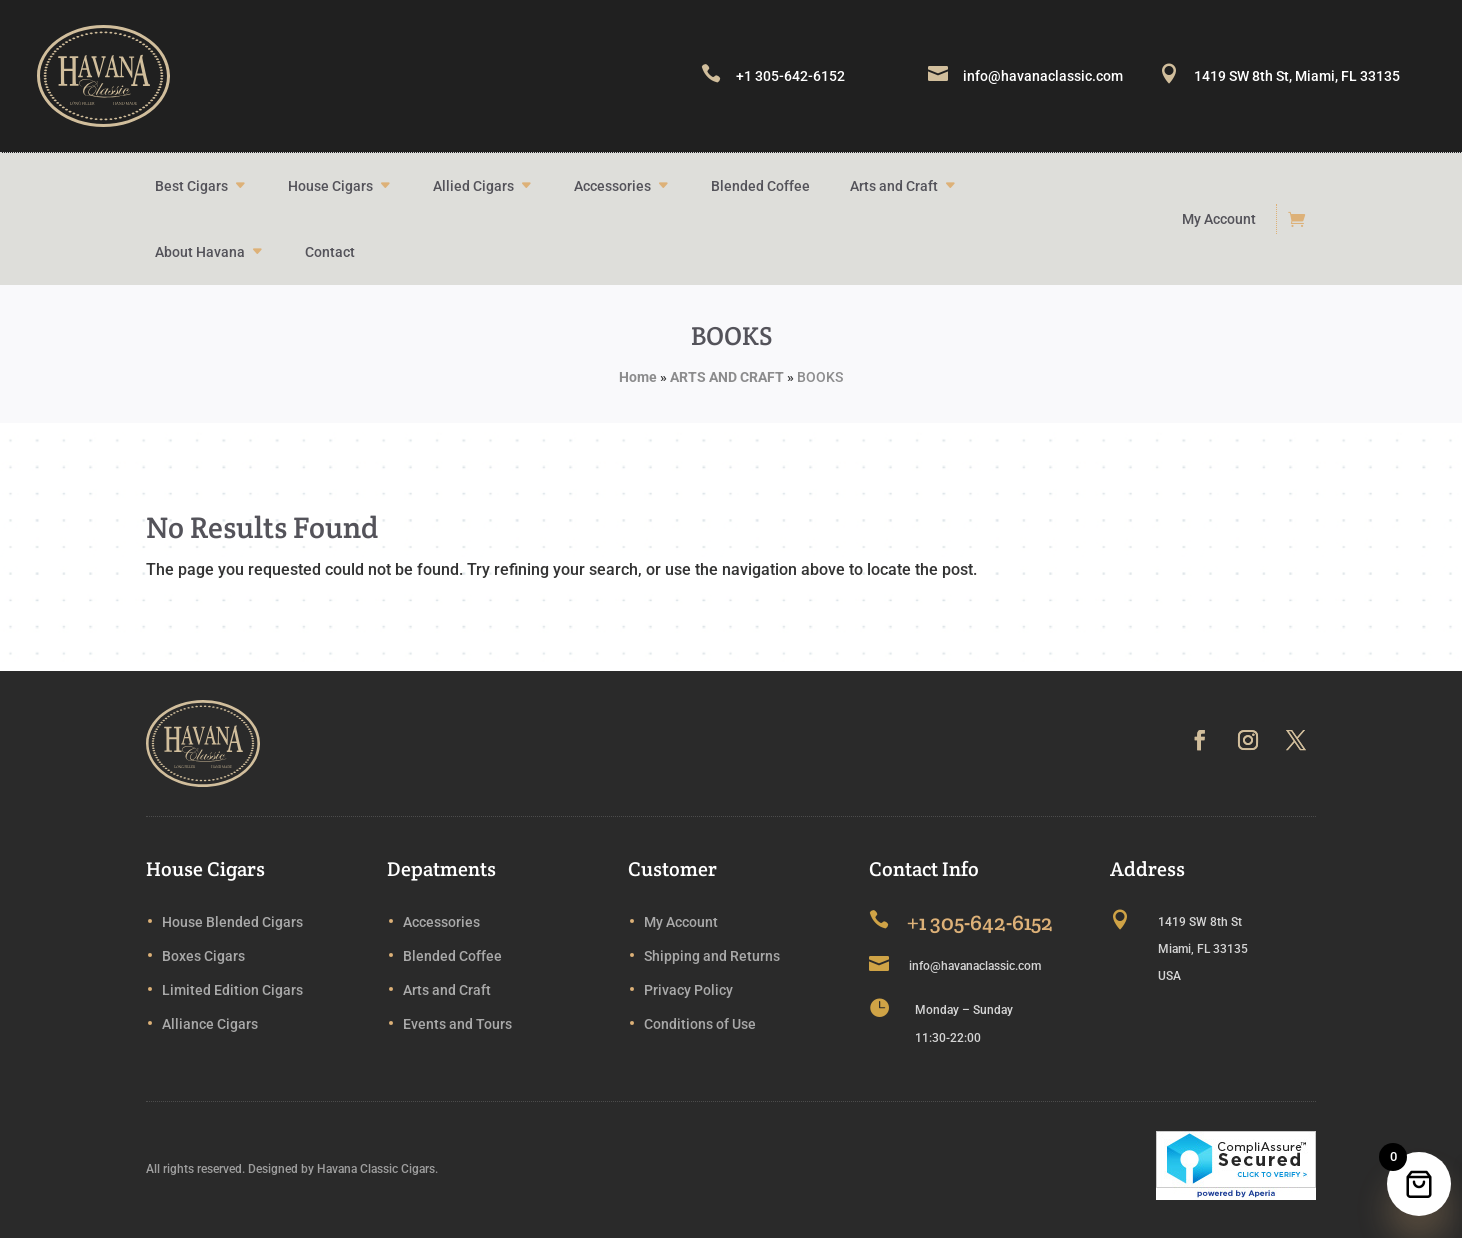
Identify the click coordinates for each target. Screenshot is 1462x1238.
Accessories (612, 186)
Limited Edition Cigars (232, 990)
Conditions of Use (700, 1024)
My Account (1219, 219)
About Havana (200, 252)
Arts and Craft (894, 186)
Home (638, 377)
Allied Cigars (473, 186)
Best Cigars (191, 186)
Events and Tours (457, 1024)
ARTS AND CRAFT (727, 377)
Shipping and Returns (712, 956)
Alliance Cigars (210, 1024)
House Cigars (330, 186)
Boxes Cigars (203, 956)
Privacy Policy (688, 990)
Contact (330, 252)
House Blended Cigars (232, 922)
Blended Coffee (760, 186)
